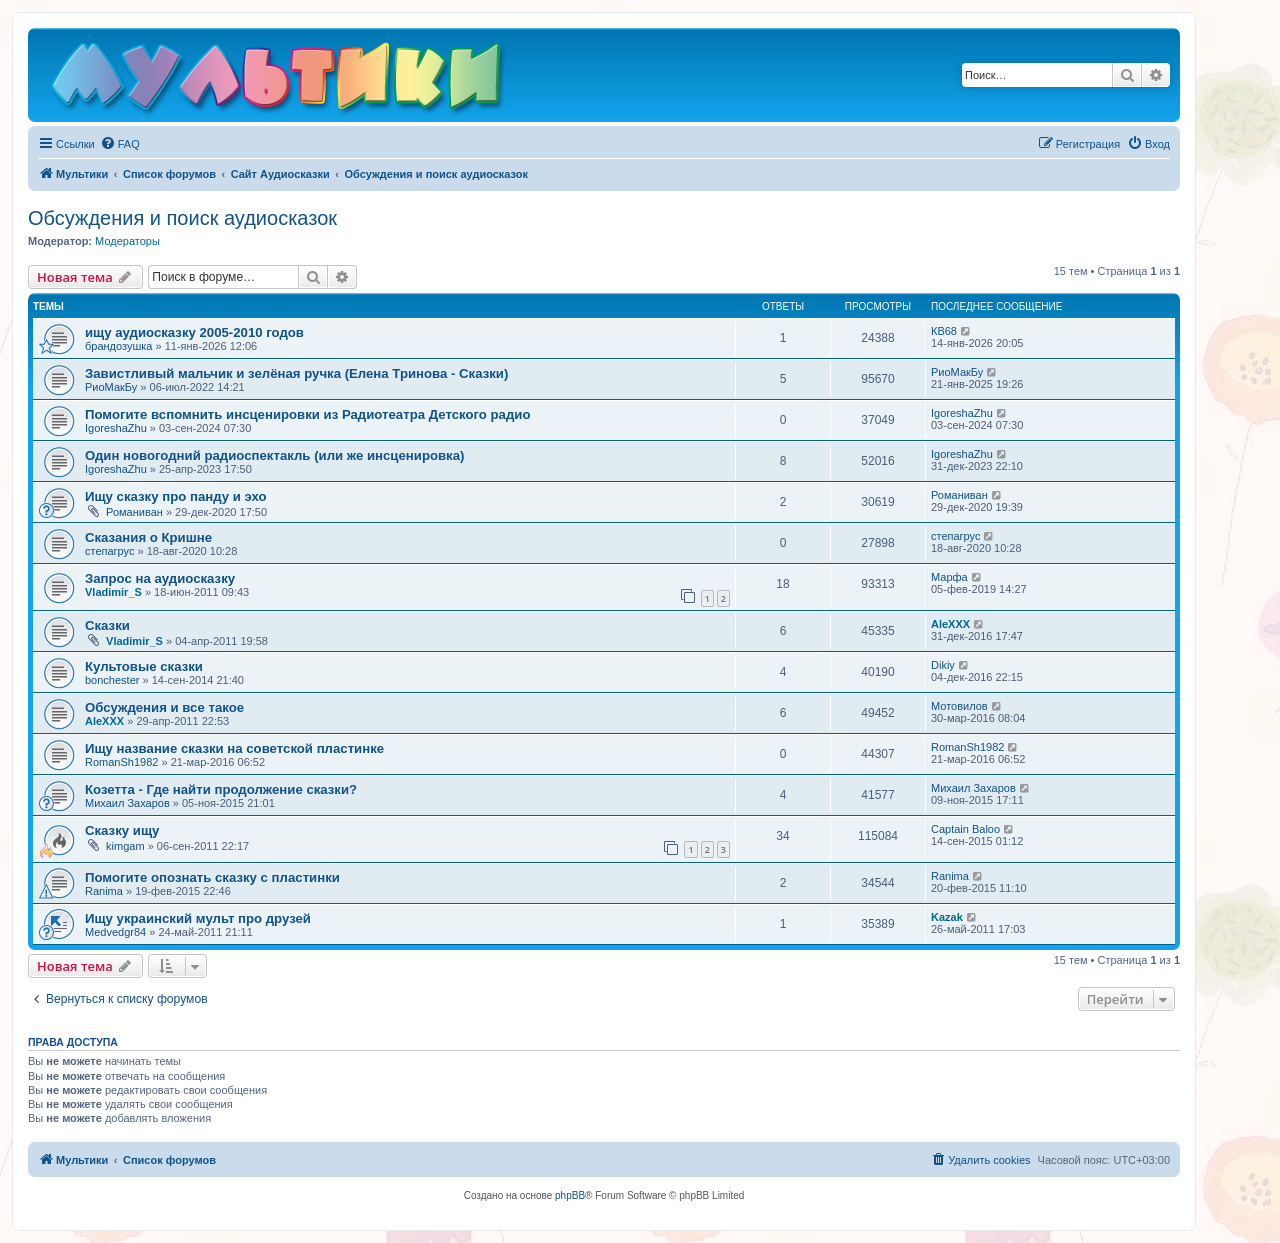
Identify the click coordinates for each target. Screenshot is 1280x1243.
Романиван (134, 512)
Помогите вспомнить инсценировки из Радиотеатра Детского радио (307, 414)
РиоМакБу (111, 387)
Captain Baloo (965, 829)
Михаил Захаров (127, 803)
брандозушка (118, 346)
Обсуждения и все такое (164, 707)
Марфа (949, 577)
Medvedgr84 (115, 932)
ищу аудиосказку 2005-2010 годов (194, 332)
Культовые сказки (144, 666)
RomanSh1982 (121, 762)
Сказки (107, 625)
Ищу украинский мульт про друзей (198, 918)
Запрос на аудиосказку (160, 578)
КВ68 (944, 331)
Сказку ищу (122, 830)
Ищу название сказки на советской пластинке (234, 748)
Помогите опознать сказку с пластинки (212, 877)
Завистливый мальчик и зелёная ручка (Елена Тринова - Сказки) (296, 373)
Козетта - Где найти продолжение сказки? (221, 789)
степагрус (110, 551)
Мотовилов (959, 706)
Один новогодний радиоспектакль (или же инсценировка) (274, 455)
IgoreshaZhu (116, 428)
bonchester (112, 680)
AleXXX (950, 624)
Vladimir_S (113, 592)
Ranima (104, 891)
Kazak (947, 917)
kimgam (125, 846)
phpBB (570, 1195)
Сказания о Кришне (148, 537)
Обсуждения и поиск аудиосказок (182, 218)
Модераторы (127, 241)
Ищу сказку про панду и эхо (176, 496)
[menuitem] (120, 144)
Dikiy (943, 665)
